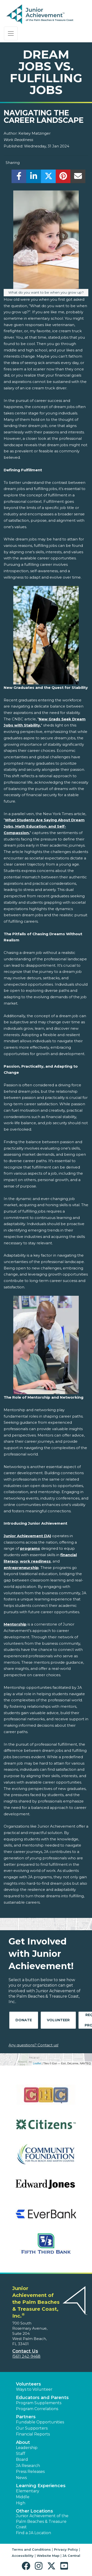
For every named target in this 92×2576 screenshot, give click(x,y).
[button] (27, 2566)
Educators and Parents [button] (42, 2397)
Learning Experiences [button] (41, 2485)
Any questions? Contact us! (33, 2045)
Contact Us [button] (25, 2351)
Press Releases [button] (30, 2471)
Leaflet (37, 2063)
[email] (77, 177)
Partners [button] (26, 2417)
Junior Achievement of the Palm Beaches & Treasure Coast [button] (42, 2521)
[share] (19, 177)
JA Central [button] (71, 2556)
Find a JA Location (33, 2532)
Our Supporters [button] (32, 2428)
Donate (23, 2020)
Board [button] (22, 2459)
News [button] (21, 2477)
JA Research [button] (28, 2465)
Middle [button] (22, 2497)
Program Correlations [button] (37, 2408)
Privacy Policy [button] (66, 2549)
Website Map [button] (48, 2556)
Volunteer (58, 2020)
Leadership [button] (27, 2447)
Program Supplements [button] (38, 2403)
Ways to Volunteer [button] (34, 2389)
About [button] (23, 2442)
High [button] (20, 2503)
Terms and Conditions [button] (31, 2549)
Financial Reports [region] (33, 2434)
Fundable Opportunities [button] (40, 2422)
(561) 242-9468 (26, 2356)
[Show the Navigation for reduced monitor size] (11, 33)
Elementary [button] (27, 2491)
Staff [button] (20, 2453)
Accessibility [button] (23, 2556)
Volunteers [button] (28, 2384)
